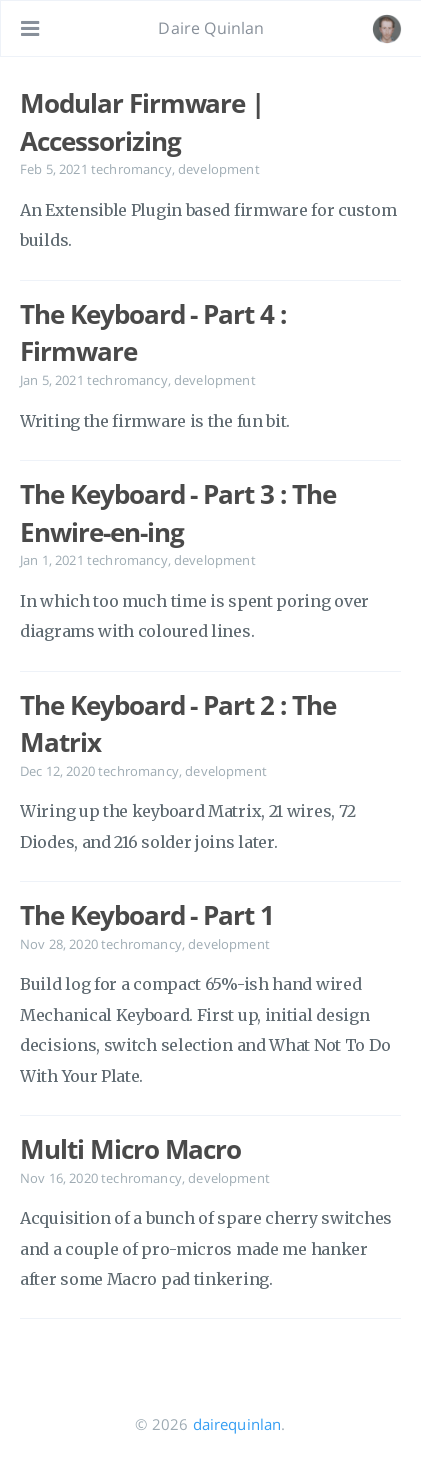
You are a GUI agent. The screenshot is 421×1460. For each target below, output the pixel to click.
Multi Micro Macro (130, 1149)
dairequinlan (237, 1424)
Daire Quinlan (211, 28)
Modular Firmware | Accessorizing (142, 122)
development (219, 169)
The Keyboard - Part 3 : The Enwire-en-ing (178, 513)
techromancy (131, 169)
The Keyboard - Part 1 (147, 915)
